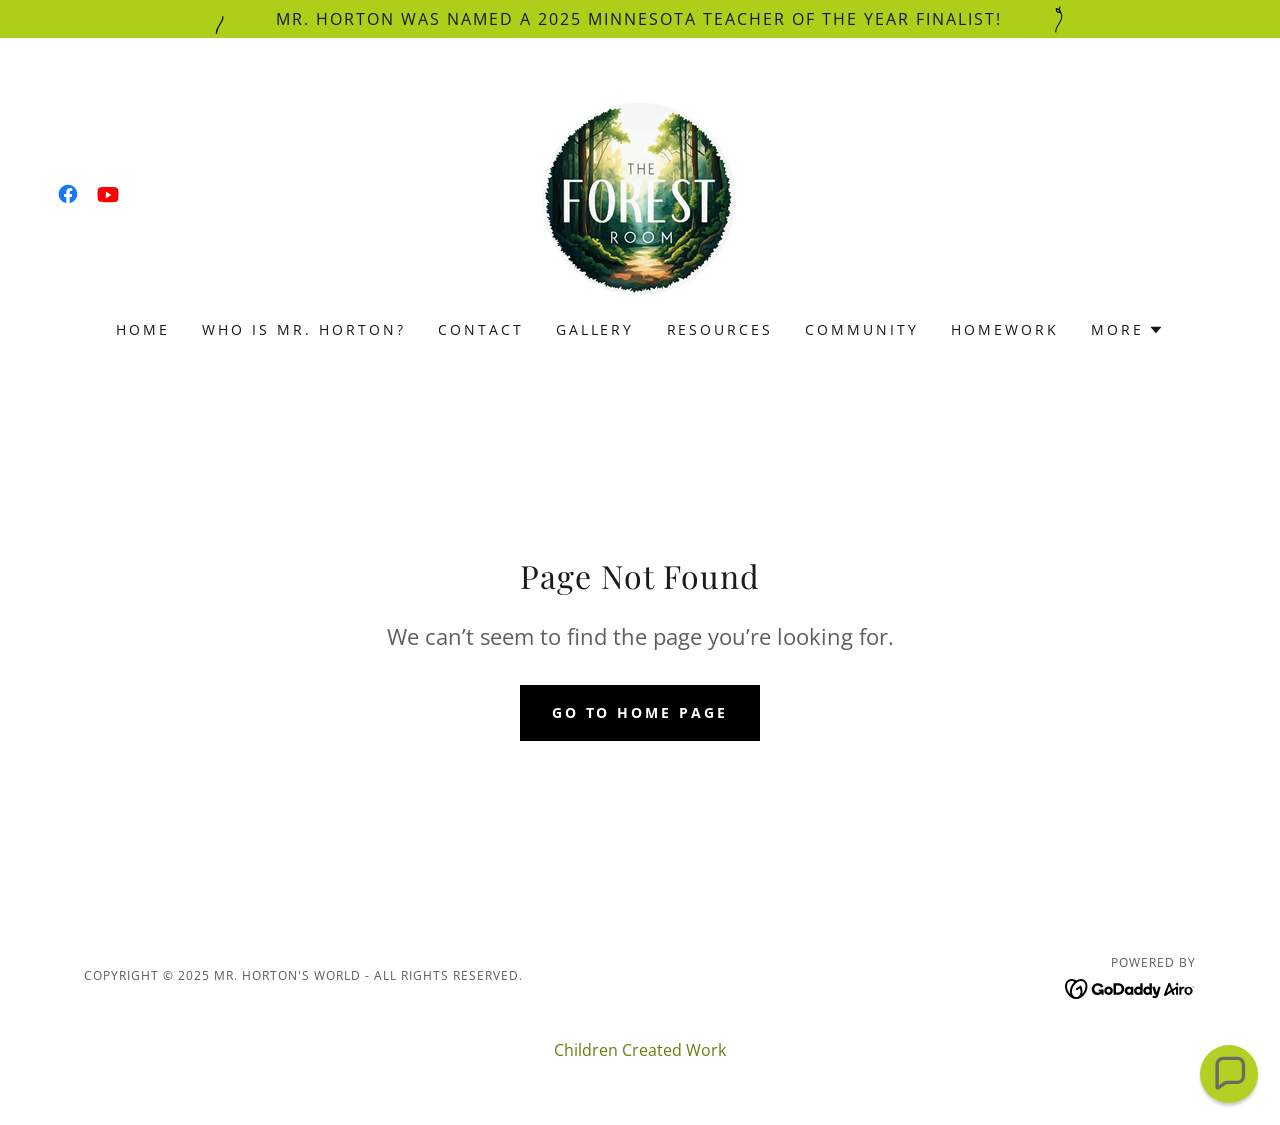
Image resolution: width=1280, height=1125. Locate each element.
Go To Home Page (640, 712)
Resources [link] (720, 329)
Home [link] (143, 329)
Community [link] (862, 329)
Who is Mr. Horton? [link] (304, 329)
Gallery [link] (595, 329)
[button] (1127, 330)
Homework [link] (1005, 329)
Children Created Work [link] (640, 1050)
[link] (68, 194)
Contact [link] (481, 329)
